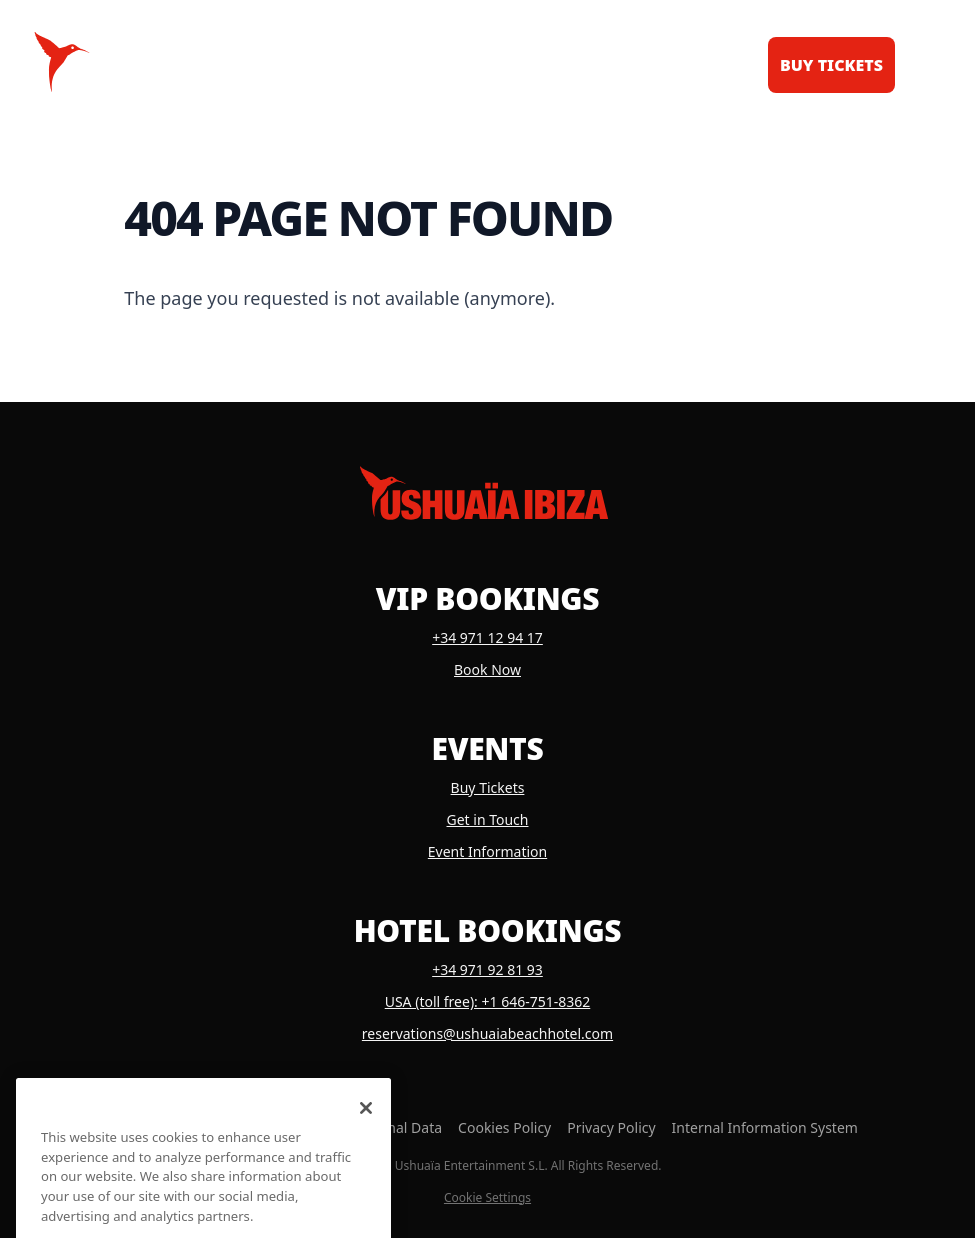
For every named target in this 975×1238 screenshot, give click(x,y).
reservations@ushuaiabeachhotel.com (487, 1033)
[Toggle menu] (923, 62)
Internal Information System (765, 1127)
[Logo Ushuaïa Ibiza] (62, 62)
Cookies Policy (504, 1127)
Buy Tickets (488, 787)
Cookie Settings (487, 1198)
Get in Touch (488, 819)
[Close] (366, 1126)
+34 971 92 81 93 (487, 969)
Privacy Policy (611, 1127)
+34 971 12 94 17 (487, 637)
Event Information (487, 851)
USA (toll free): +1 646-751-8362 (488, 1001)
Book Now (487, 669)
